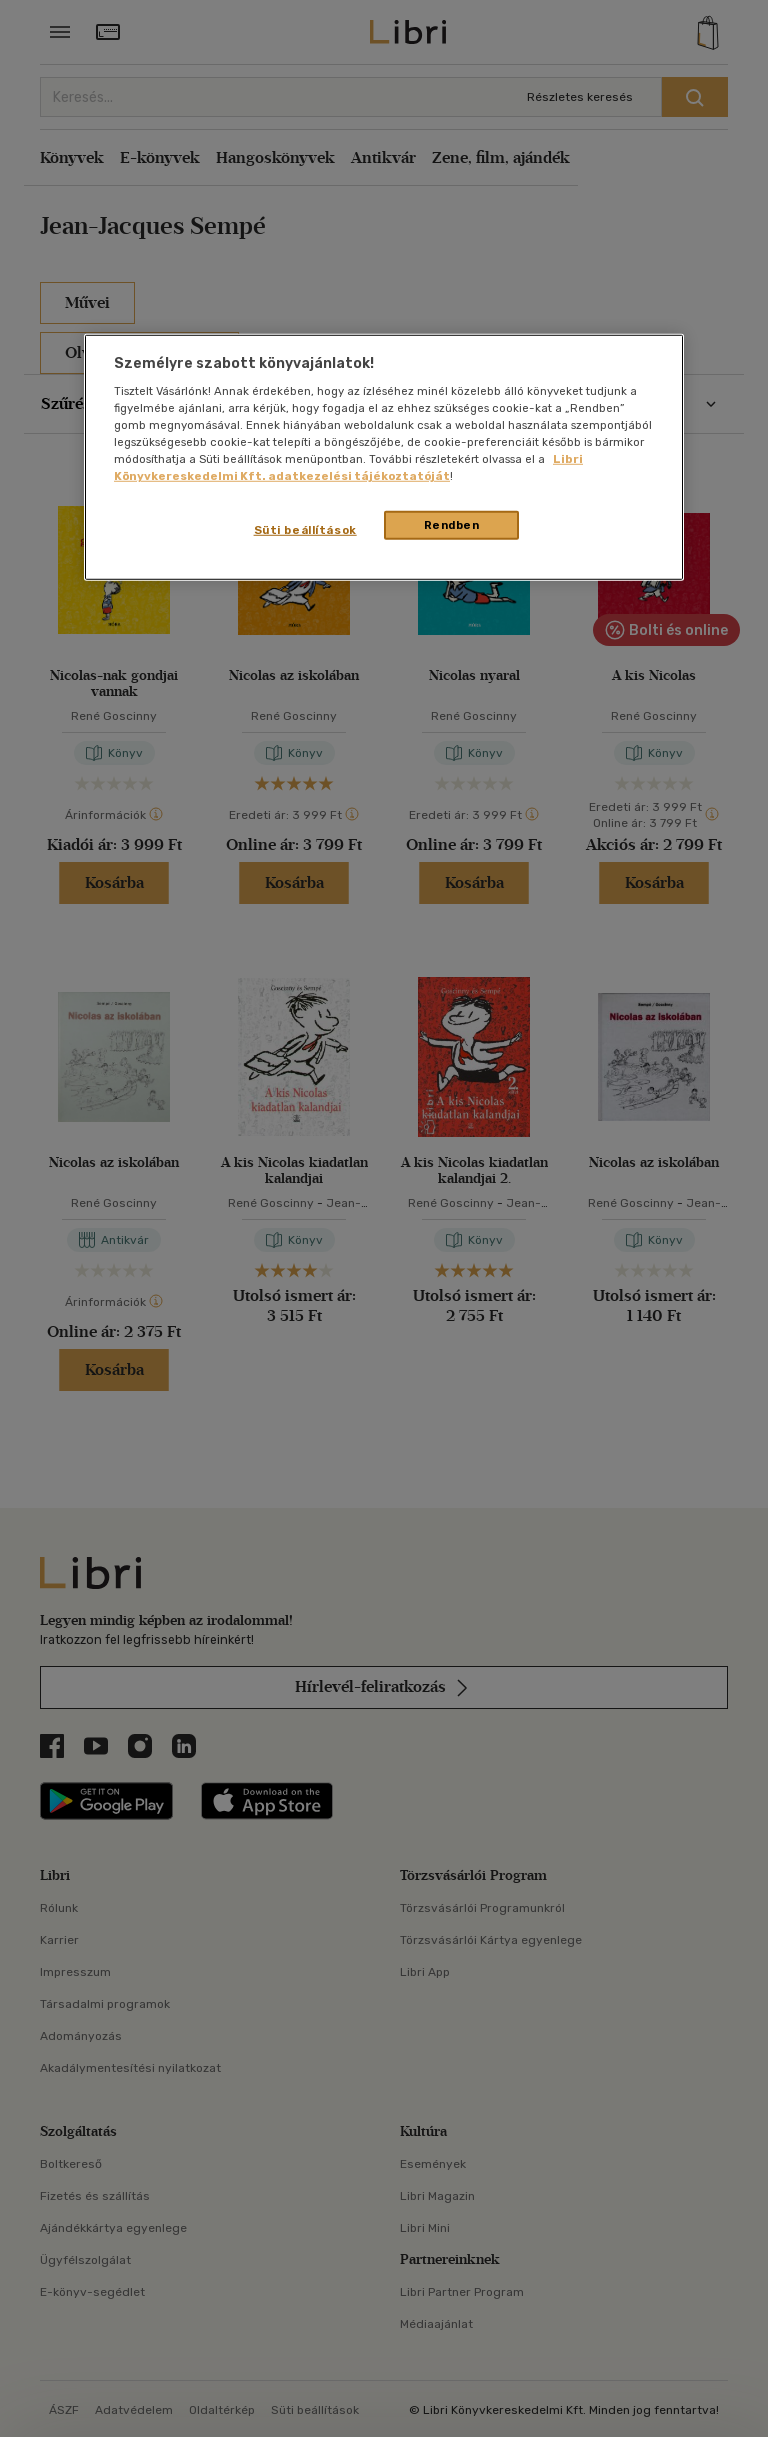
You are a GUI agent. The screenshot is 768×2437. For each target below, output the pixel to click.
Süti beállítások (305, 529)
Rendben (452, 524)
